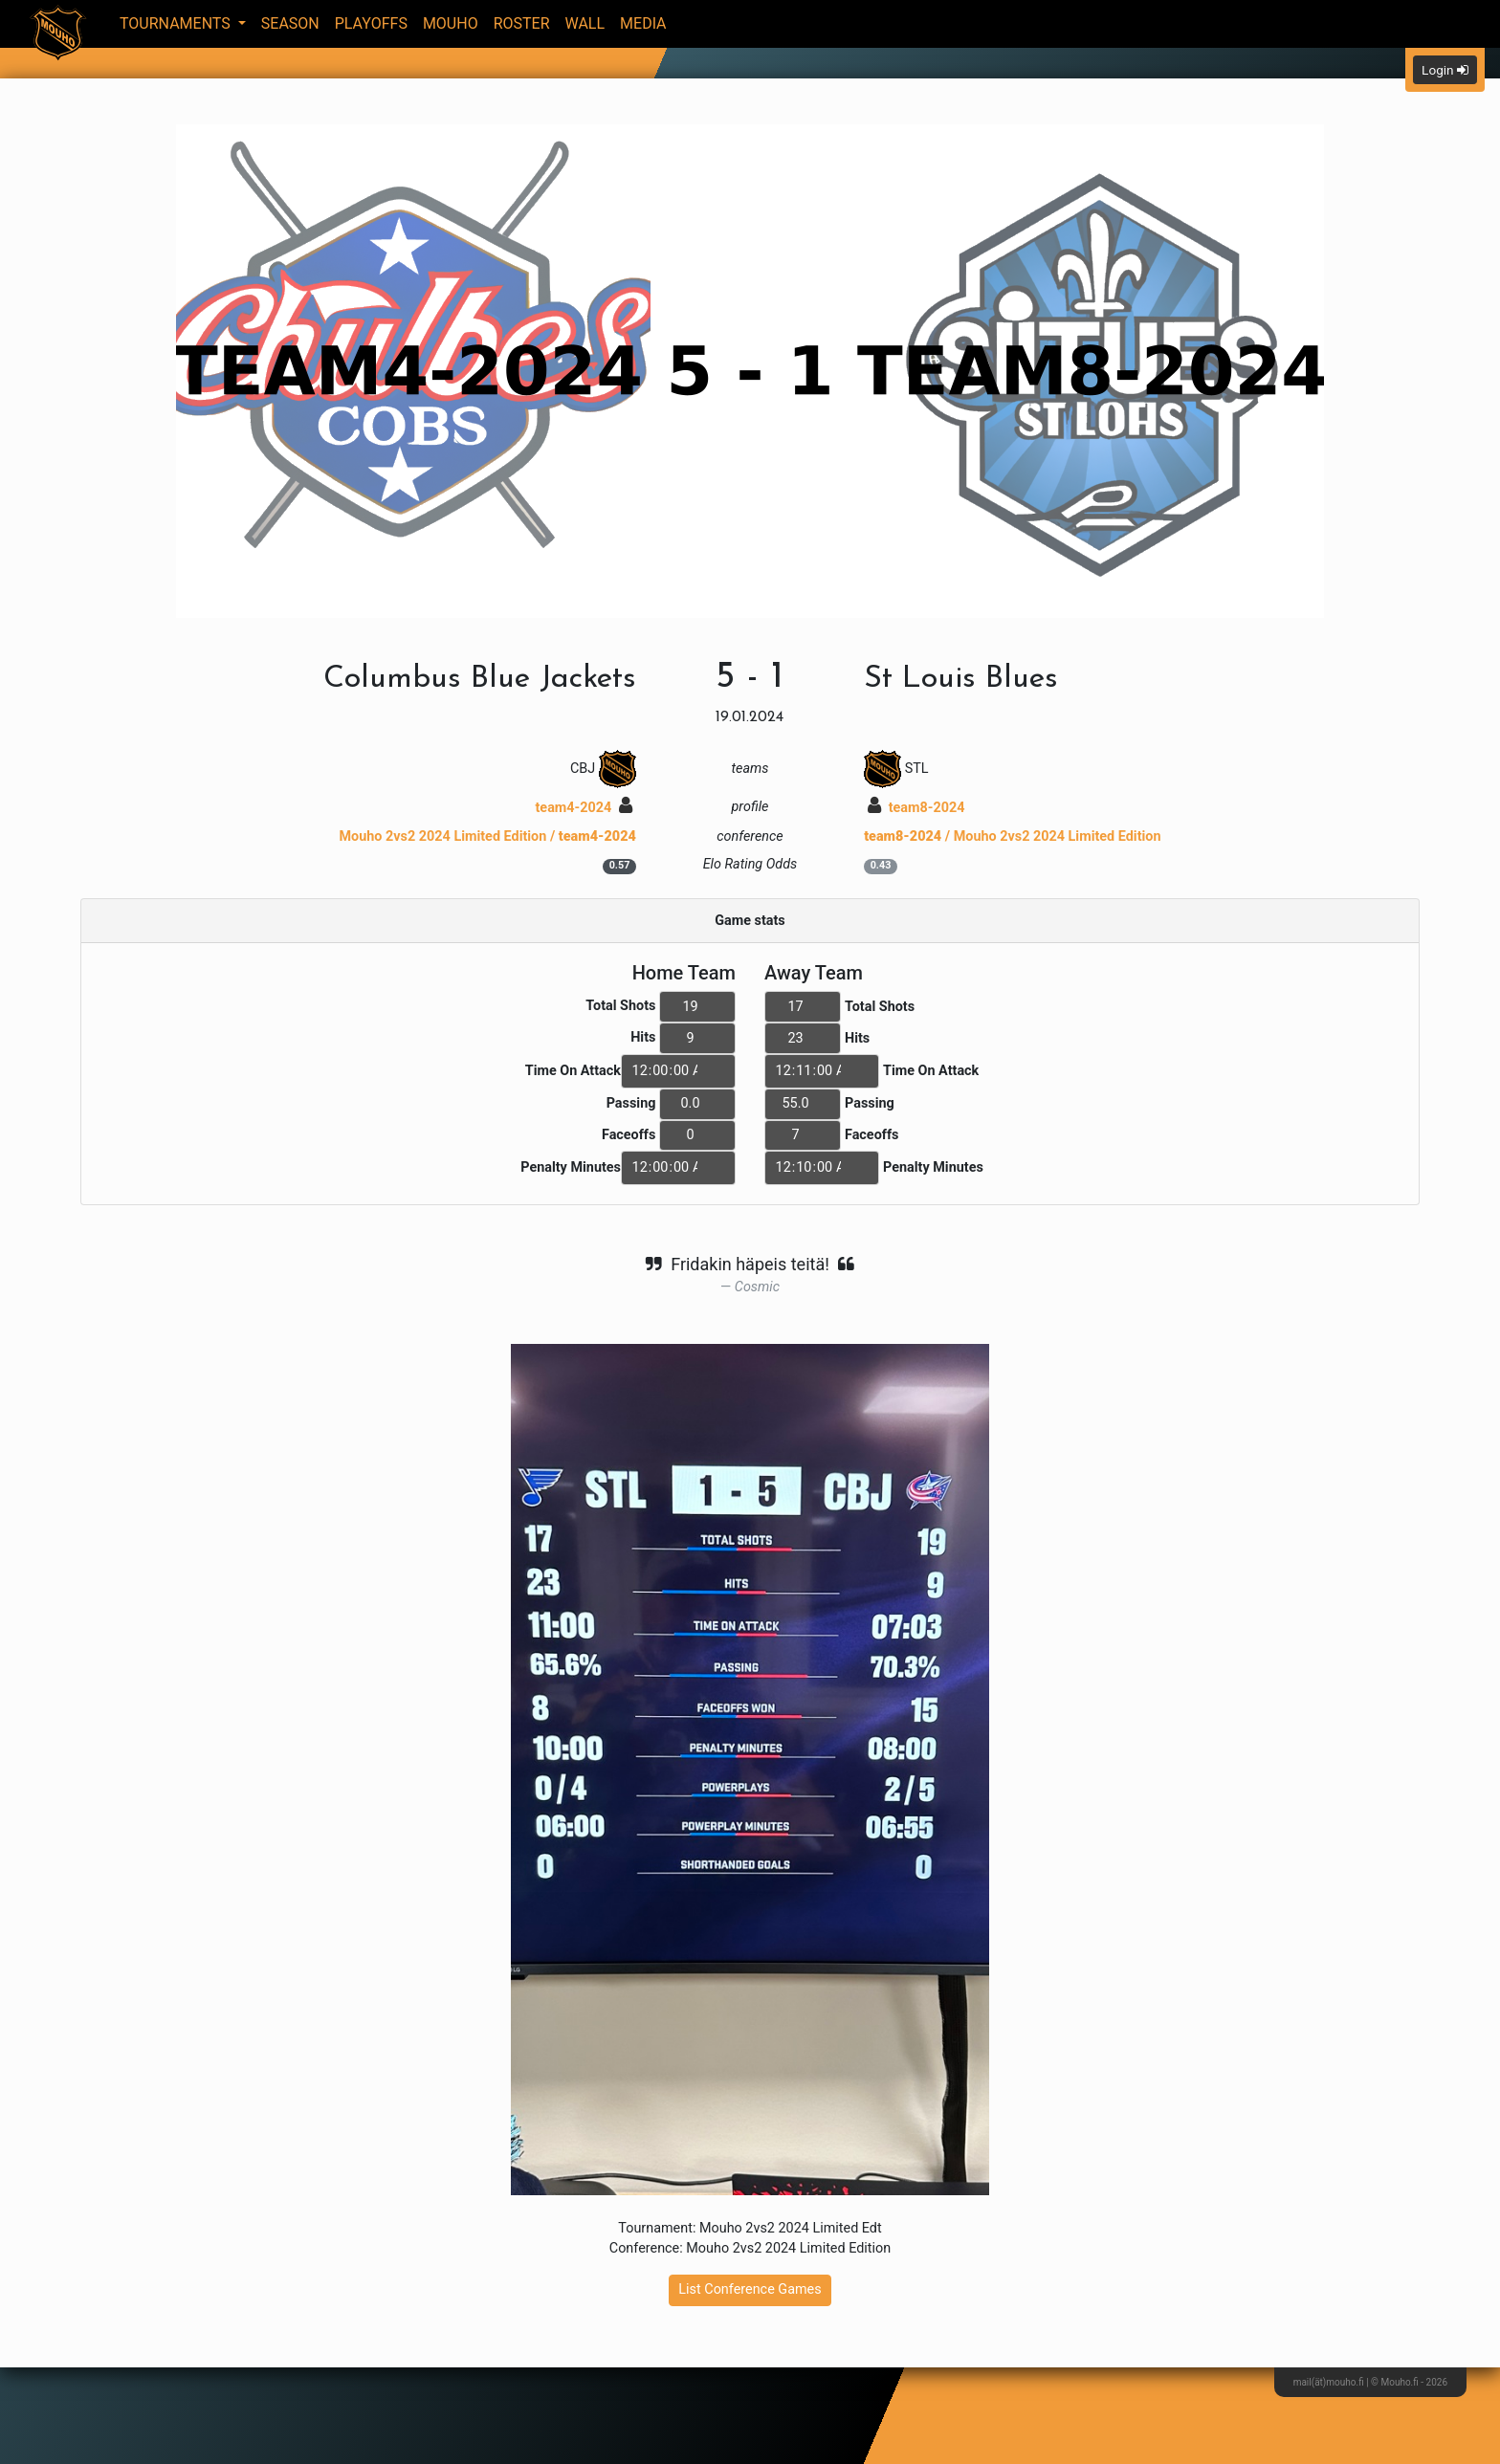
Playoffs (371, 23)
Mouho (450, 23)
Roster (522, 23)
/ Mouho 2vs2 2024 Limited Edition (1012, 836)
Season (290, 23)
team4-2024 (583, 808)
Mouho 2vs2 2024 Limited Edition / (487, 836)
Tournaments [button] (177, 23)
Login (1445, 69)
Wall (585, 23)
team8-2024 (916, 808)
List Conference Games (749, 2289)
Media (643, 23)
